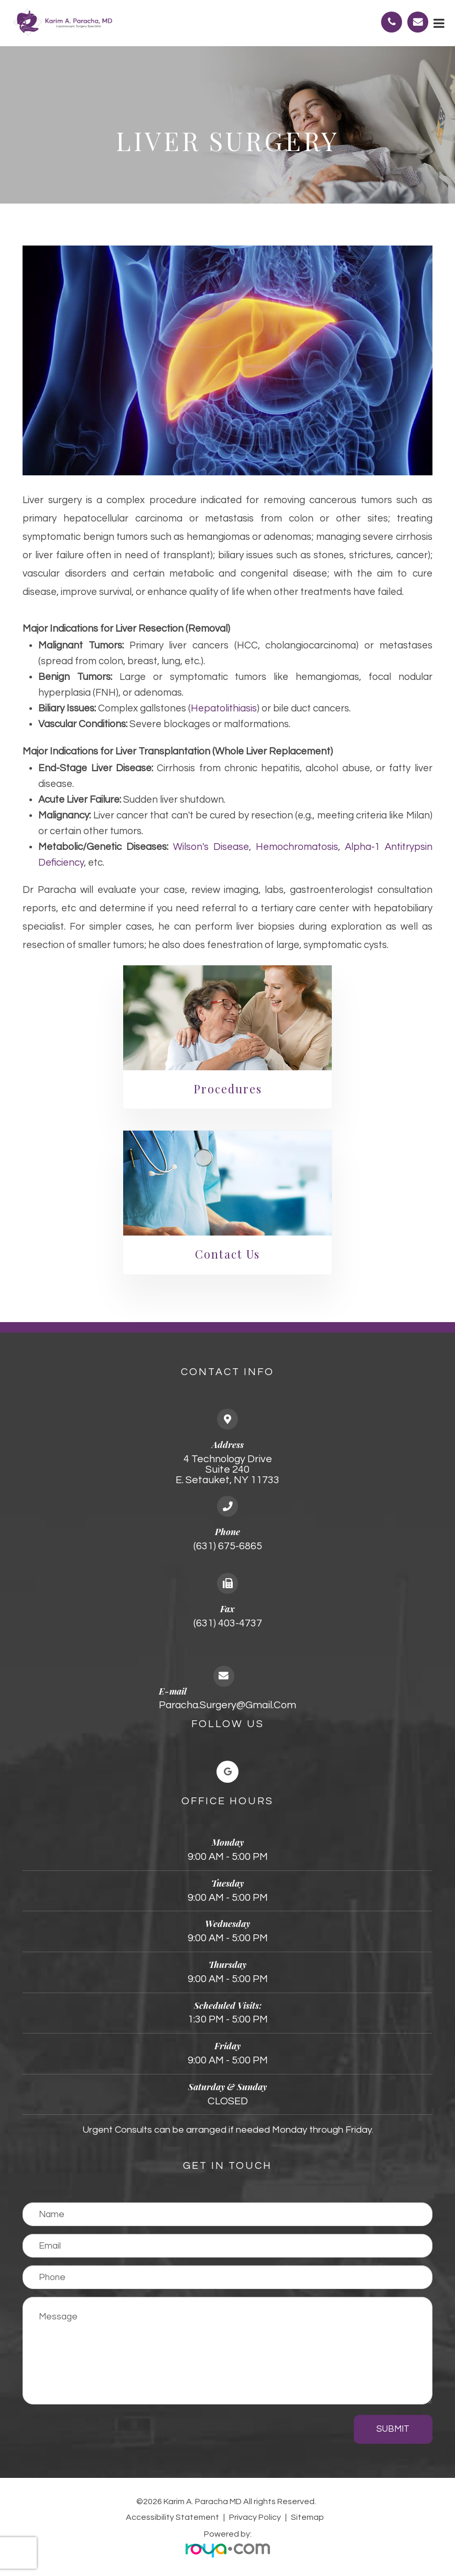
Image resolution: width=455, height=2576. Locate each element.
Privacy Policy (255, 2517)
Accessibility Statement (172, 2517)
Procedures (227, 1088)
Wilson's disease (211, 847)
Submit (392, 2429)
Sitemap (307, 2517)
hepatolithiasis (224, 709)
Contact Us (227, 1254)
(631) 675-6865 (227, 1546)
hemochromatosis (297, 847)
